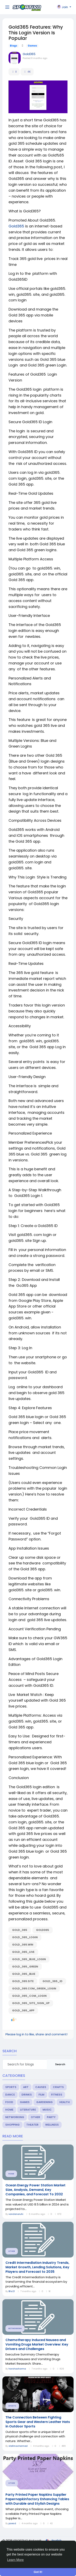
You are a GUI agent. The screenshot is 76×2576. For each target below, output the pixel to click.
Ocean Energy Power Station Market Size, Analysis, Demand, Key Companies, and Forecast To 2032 (35, 2190)
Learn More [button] (15, 2560)
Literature (28, 2110)
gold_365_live (23, 1952)
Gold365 (29, 54)
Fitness (56, 2095)
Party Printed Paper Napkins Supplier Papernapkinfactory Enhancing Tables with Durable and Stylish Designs (37, 2499)
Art (26, 2087)
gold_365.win (22, 1945)
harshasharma (17, 2368)
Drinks (26, 2095)
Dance (10, 2095)
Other (35, 2117)
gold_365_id (52, 1981)
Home (9, 2110)
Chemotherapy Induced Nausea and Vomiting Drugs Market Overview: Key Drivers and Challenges (36, 2344)
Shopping (12, 2125)
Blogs (13, 45)
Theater (32, 2125)
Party (51, 2117)
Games (32, 45)
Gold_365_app (23, 2010)
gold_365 (19, 1930)
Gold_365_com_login (29, 1996)
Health (64, 2102)
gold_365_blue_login (29, 1959)
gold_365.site (23, 1981)
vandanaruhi (16, 2214)
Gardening (44, 2102)
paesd (12, 2523)
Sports (10, 2087)
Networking (14, 2117)
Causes (40, 2087)
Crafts (58, 2087)
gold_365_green (25, 1966)
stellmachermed (18, 2446)
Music (47, 2110)
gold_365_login (25, 1937)
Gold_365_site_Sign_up (30, 2003)
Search (60, 2064)
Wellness (52, 2125)
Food (9, 2102)
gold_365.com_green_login (34, 1988)
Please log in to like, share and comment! (36, 2034)
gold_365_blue (23, 1974)
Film (41, 2095)
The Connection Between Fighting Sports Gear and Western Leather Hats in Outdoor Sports (37, 2422)
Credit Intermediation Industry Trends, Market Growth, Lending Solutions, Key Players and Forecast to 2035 (37, 2267)
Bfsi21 (12, 2291)
